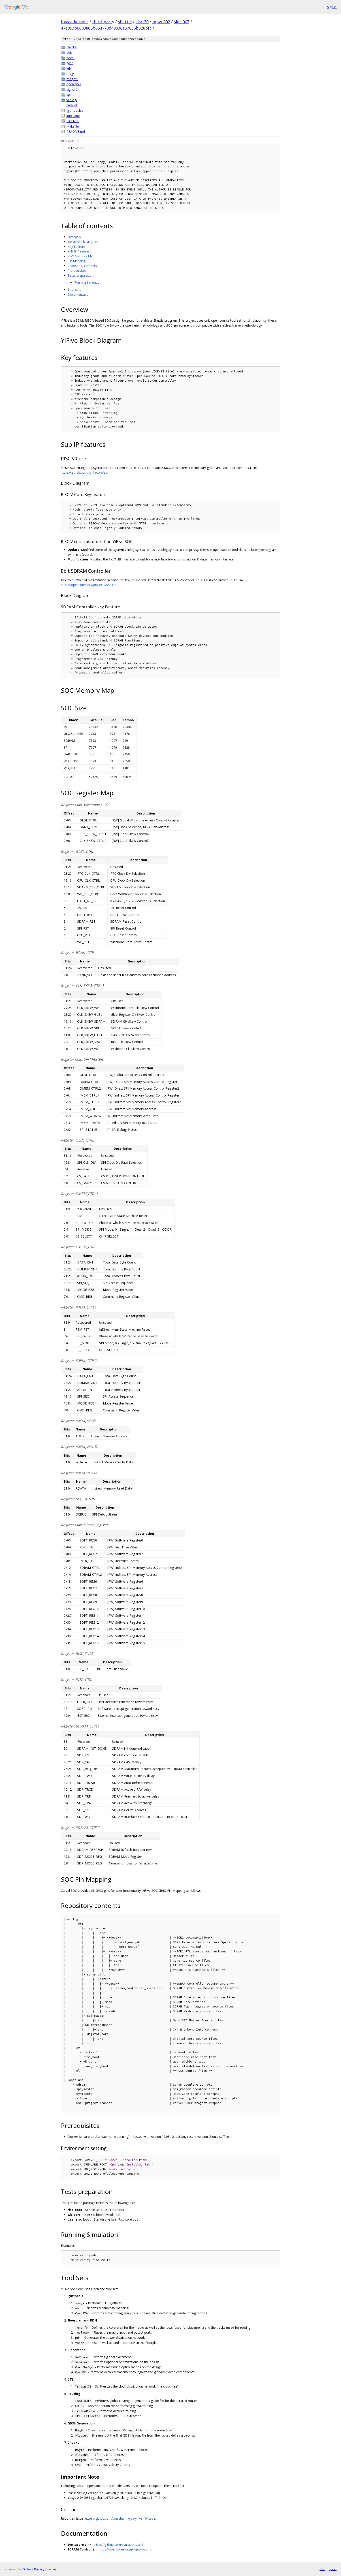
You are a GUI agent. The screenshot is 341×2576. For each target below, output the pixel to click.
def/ (69, 52)
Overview (74, 237)
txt (322, 2569)
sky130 (142, 21)
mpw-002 (161, 21)
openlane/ (73, 84)
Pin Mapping (76, 261)
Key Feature (76, 246)
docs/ (70, 58)
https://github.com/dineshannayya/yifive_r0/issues (121, 2518)
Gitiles (27, 2569)
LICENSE (72, 121)
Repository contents (82, 266)
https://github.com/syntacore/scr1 (85, 472)
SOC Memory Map (81, 256)
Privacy (39, 2569)
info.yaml (73, 116)
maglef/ (72, 79)
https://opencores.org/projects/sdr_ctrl (89, 585)
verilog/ (71, 100)
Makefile (72, 126)
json (333, 2569)
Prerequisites (77, 270)
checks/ (71, 47)
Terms (51, 2569)
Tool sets (74, 289)
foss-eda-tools (74, 21)
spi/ (69, 94)
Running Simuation (87, 282)
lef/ (68, 68)
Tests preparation (80, 275)
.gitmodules (74, 110)
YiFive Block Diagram (83, 241)
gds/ (69, 63)
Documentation (79, 294)
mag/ (70, 73)
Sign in (332, 7)
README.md (75, 131)
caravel (71, 105)
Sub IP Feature (78, 251)
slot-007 (181, 21)
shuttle (125, 21)
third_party (103, 21)
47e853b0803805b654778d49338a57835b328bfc (106, 28)
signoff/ (71, 89)
